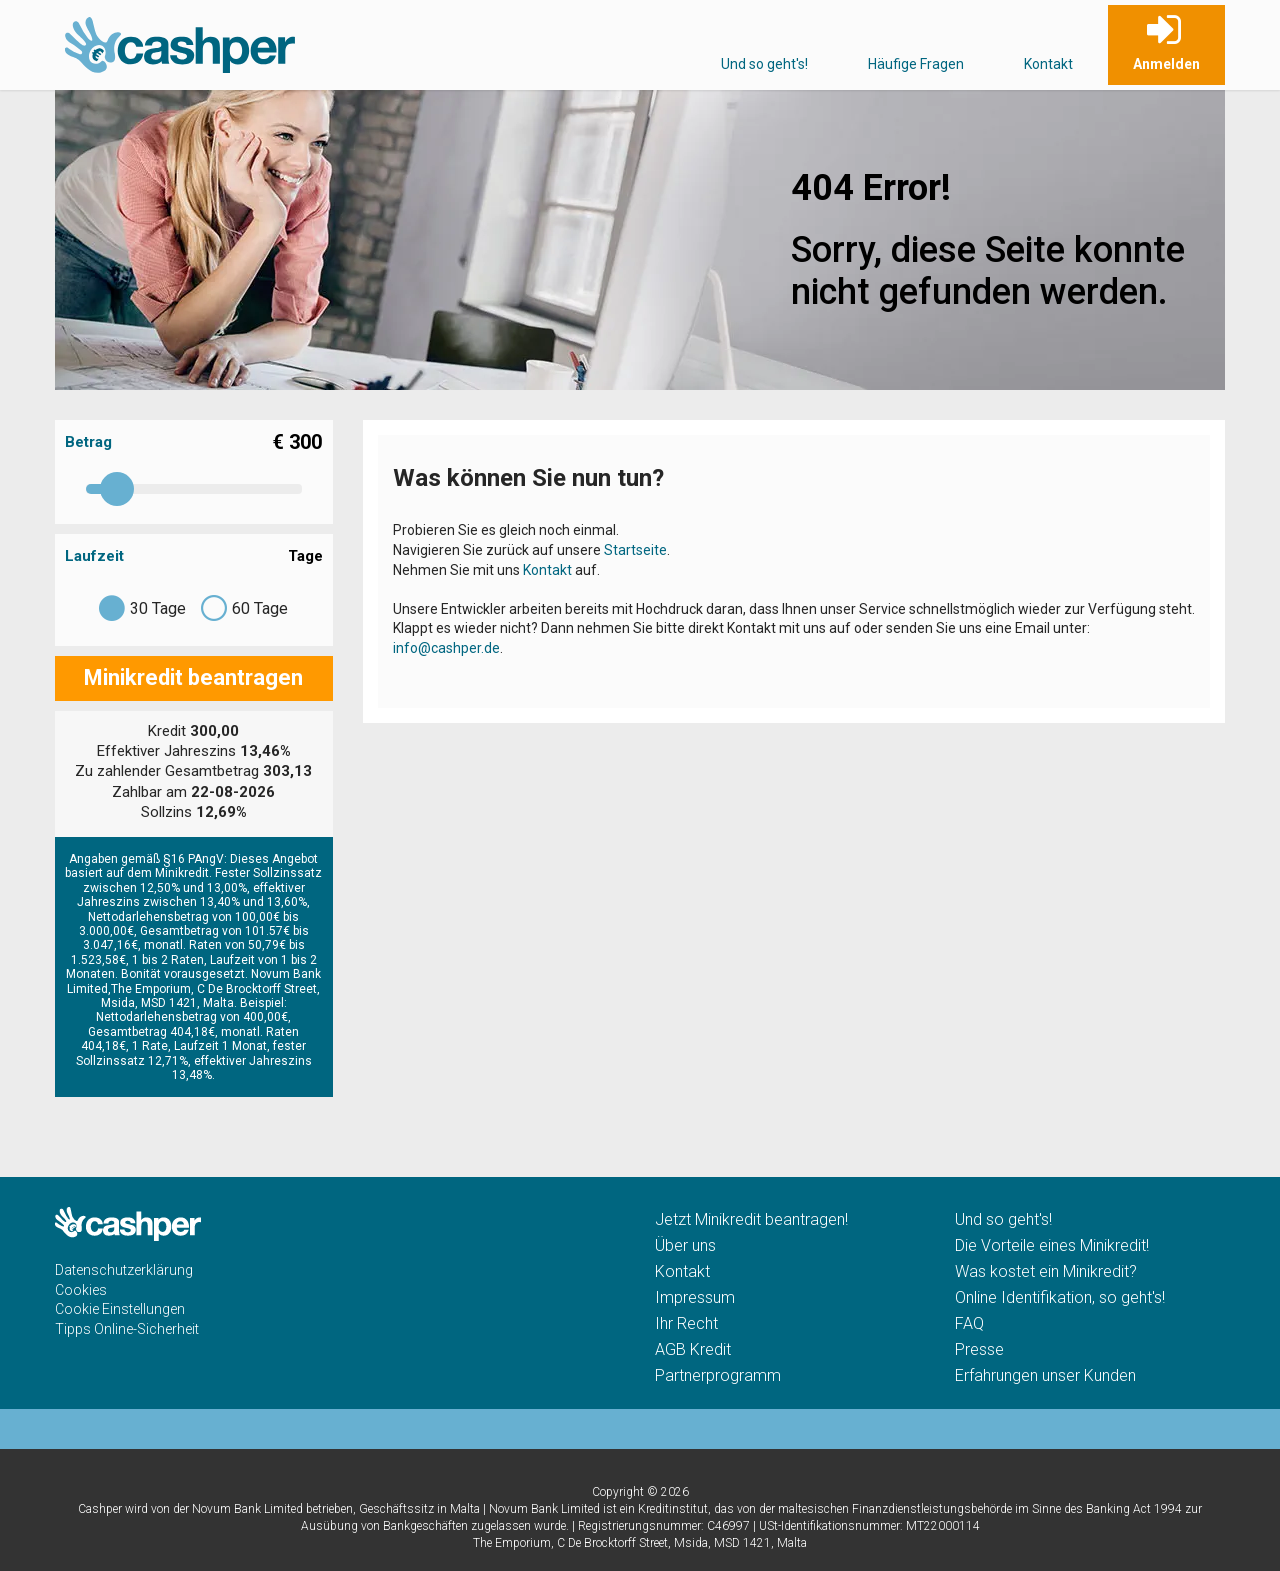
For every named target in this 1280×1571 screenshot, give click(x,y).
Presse (979, 1349)
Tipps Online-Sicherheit (127, 1329)
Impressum (695, 1297)
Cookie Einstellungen (120, 1309)
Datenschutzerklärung (124, 1270)
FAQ (969, 1323)
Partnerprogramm (718, 1375)
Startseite (635, 550)
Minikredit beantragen (193, 677)
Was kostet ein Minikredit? (1046, 1271)
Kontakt (1048, 64)
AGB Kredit (693, 1349)
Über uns (685, 1245)
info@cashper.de (446, 648)
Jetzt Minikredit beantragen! (751, 1219)
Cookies (81, 1290)
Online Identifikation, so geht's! (1060, 1297)
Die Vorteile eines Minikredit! (1052, 1245)
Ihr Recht (686, 1323)
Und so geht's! (764, 64)
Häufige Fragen (916, 64)
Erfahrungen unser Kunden (1045, 1375)
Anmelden (1166, 64)
